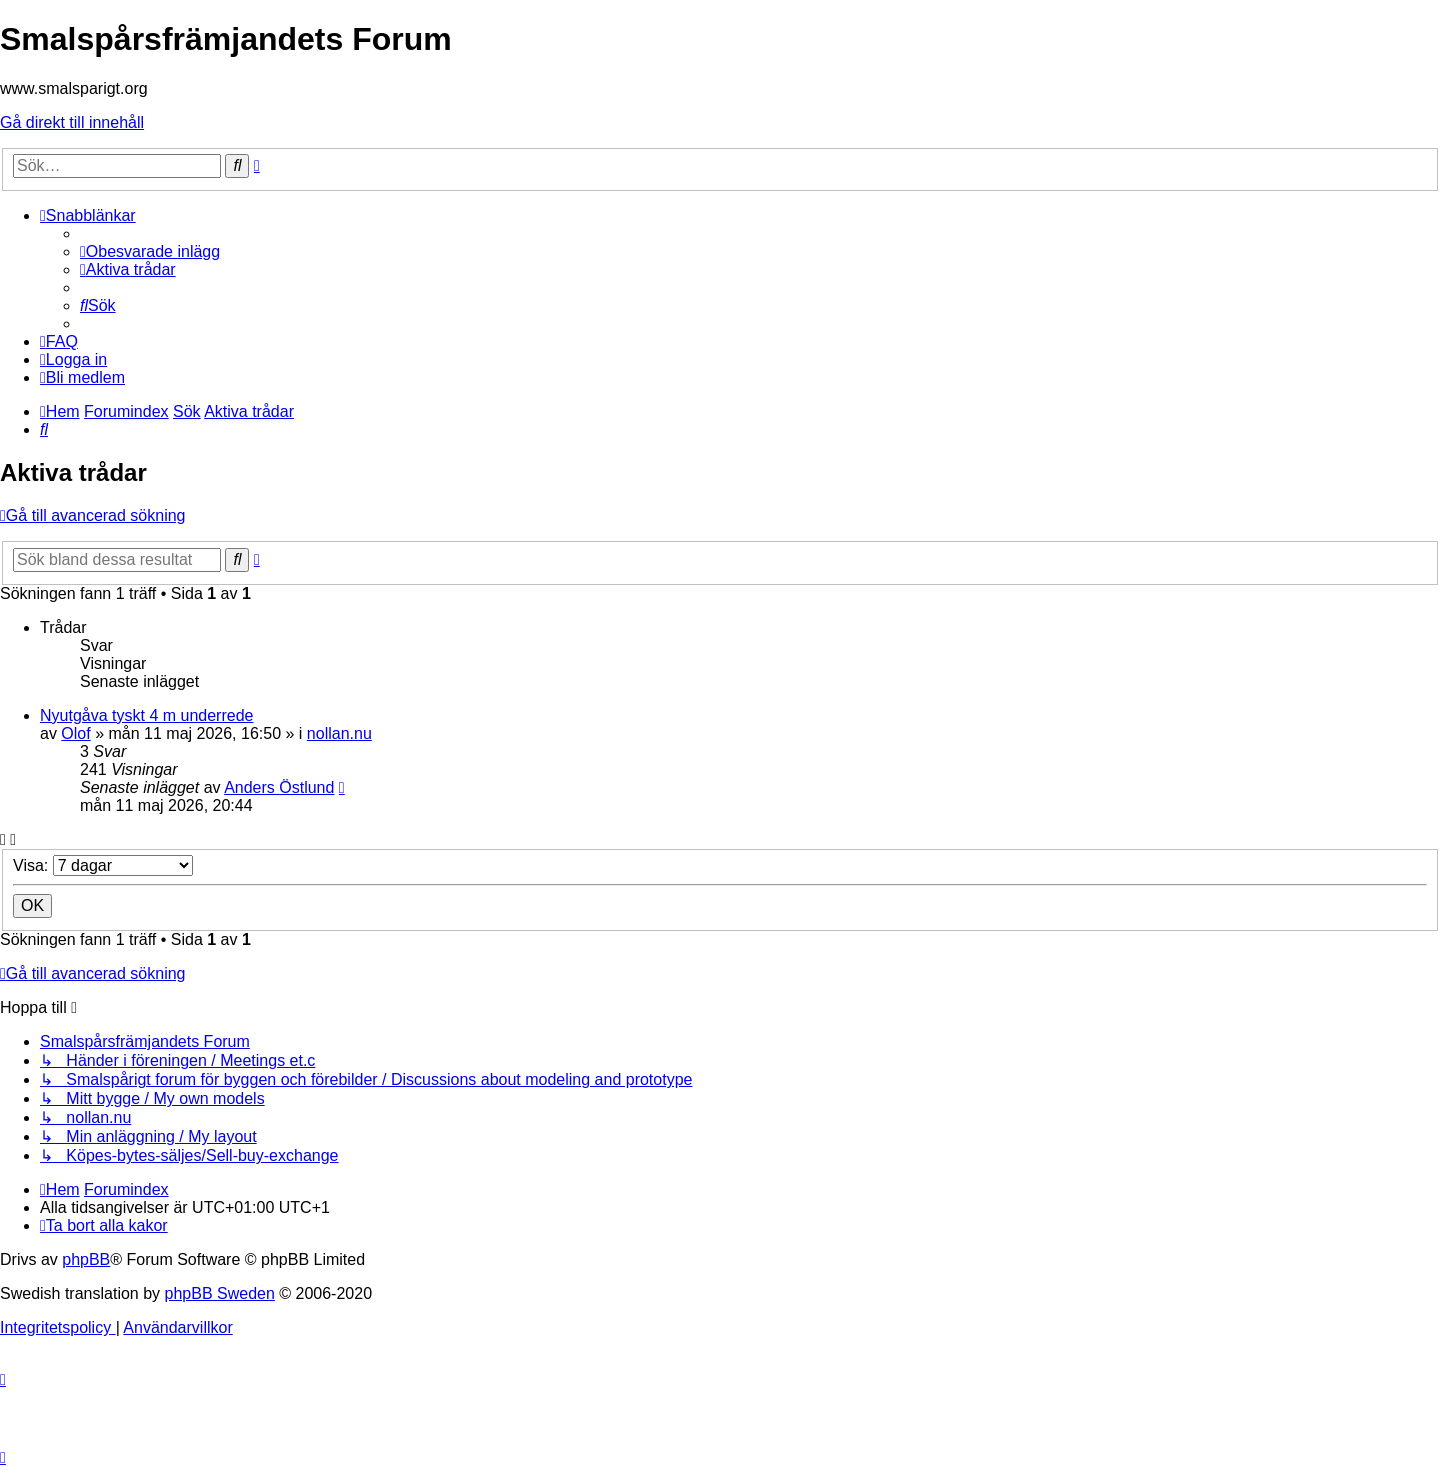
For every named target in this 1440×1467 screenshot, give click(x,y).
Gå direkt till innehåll (72, 122)
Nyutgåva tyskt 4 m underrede (146, 715)
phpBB (86, 1259)
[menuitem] (150, 251)
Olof (75, 733)
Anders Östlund (279, 787)
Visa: (103, 865)
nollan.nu (339, 733)
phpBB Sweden (220, 1293)
